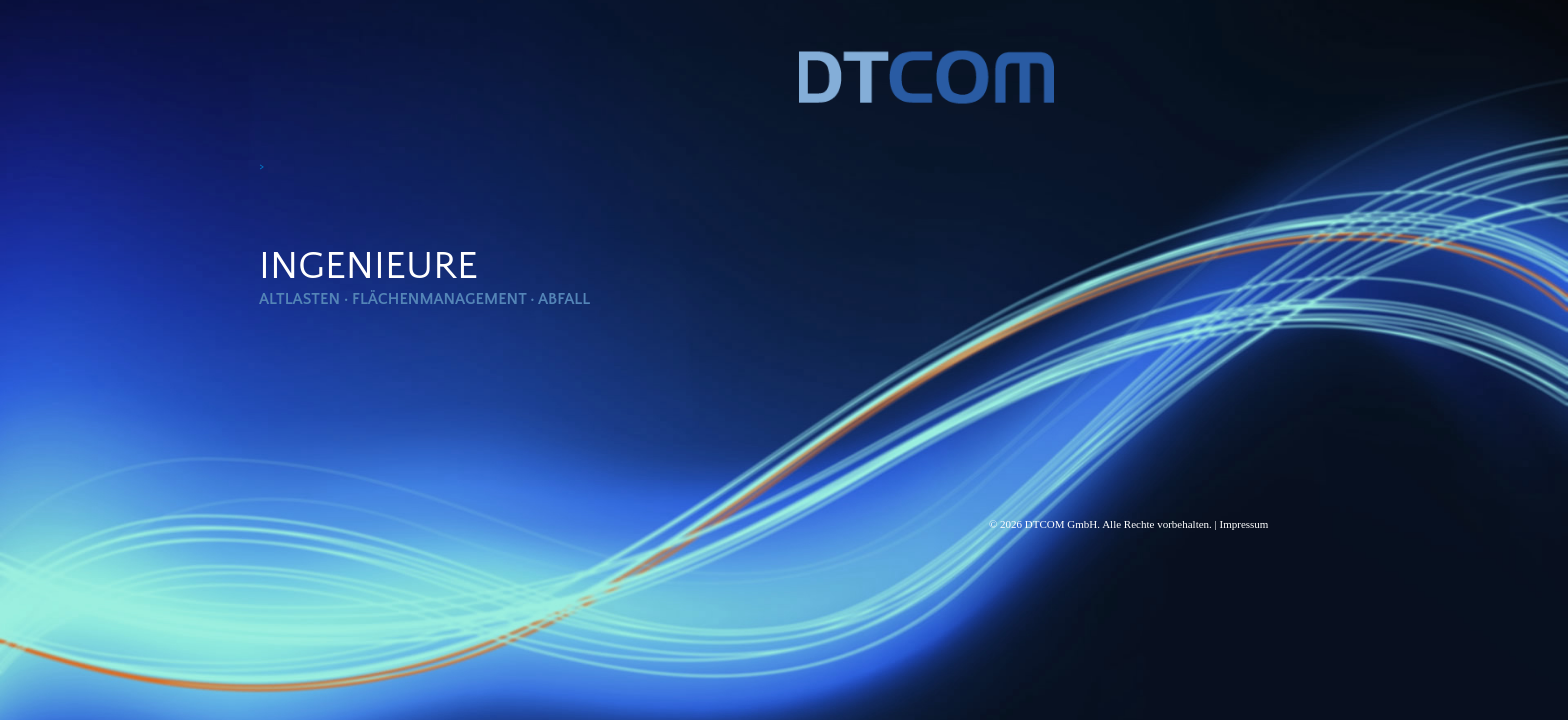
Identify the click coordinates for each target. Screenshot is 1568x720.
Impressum (1244, 524)
